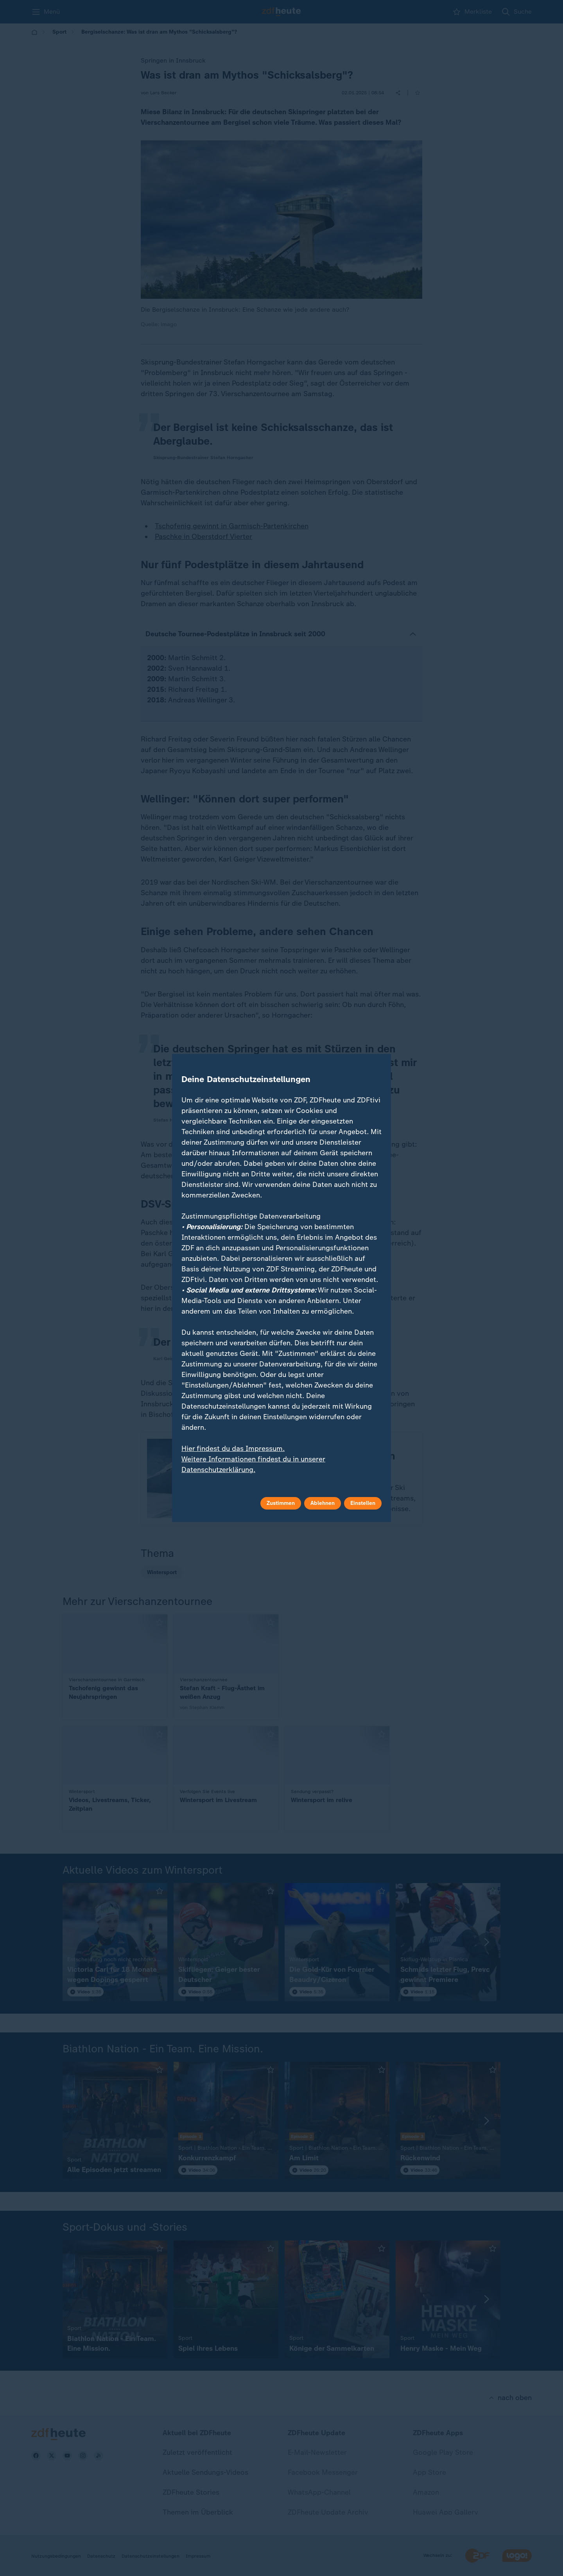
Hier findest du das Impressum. (233, 1448)
